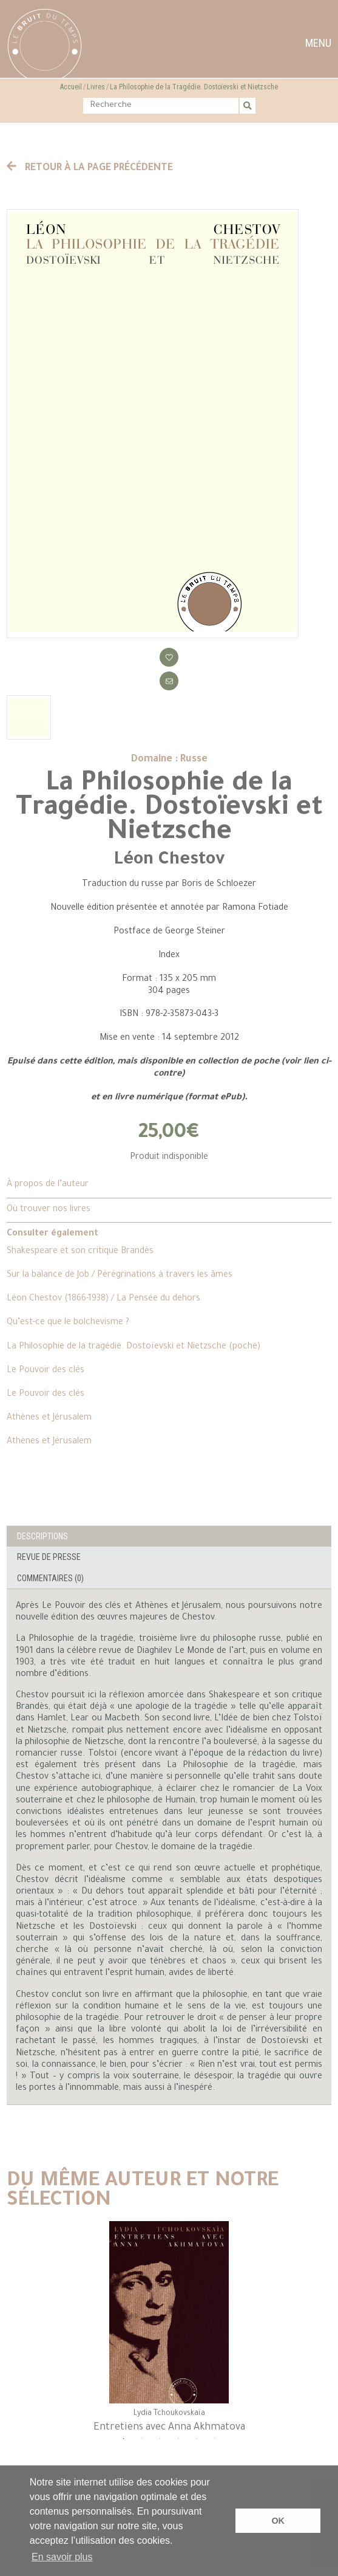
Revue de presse (49, 1557)
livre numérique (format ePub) (180, 1098)
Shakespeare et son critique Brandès (80, 1252)
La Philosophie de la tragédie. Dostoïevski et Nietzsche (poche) (133, 1347)
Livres (96, 87)
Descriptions (42, 1536)
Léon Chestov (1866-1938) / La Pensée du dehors (103, 1299)
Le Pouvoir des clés (45, 1371)
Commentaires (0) (50, 1578)
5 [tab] (197, 2445)
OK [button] (278, 2521)
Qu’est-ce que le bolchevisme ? (68, 1323)
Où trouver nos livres (48, 1210)
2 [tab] (142, 2445)
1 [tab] (124, 2445)
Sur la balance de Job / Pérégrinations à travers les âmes (119, 1275)
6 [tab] (215, 2445)
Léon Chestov (169, 860)
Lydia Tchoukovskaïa (169, 2413)
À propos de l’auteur (48, 1185)
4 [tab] (178, 2445)
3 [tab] (160, 2445)
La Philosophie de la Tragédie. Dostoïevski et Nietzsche (194, 87)
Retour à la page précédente (90, 168)
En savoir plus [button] (62, 2557)
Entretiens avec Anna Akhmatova (169, 2427)
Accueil (71, 87)
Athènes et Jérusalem (49, 1418)
